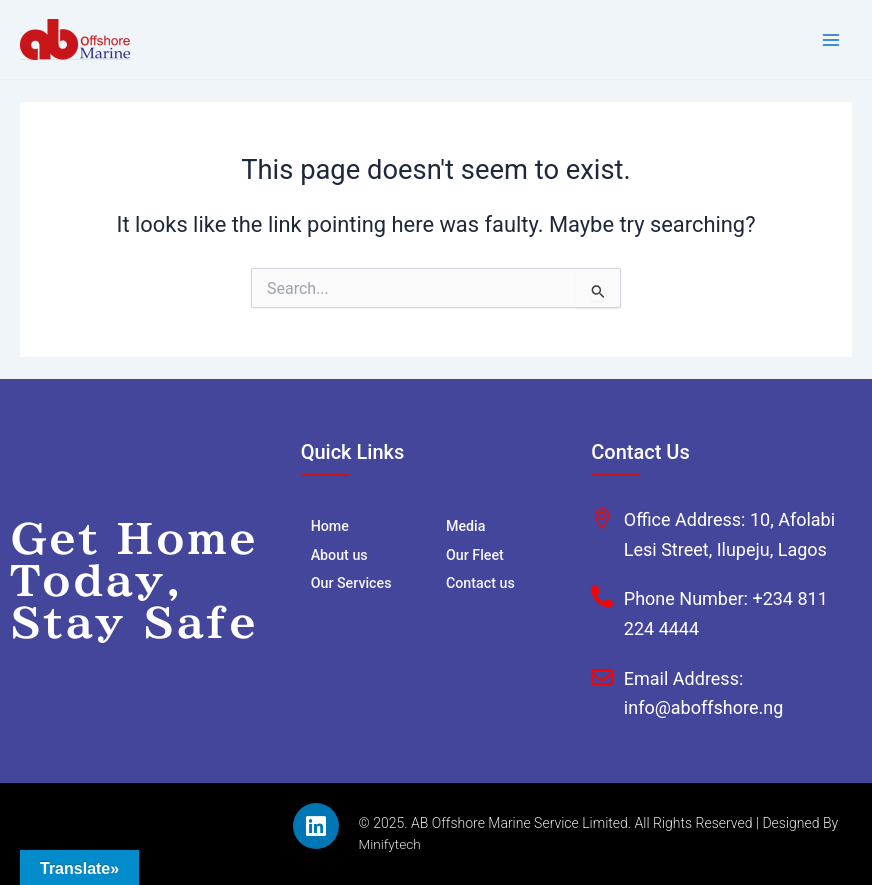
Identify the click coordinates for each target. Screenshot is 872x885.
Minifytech (391, 844)
